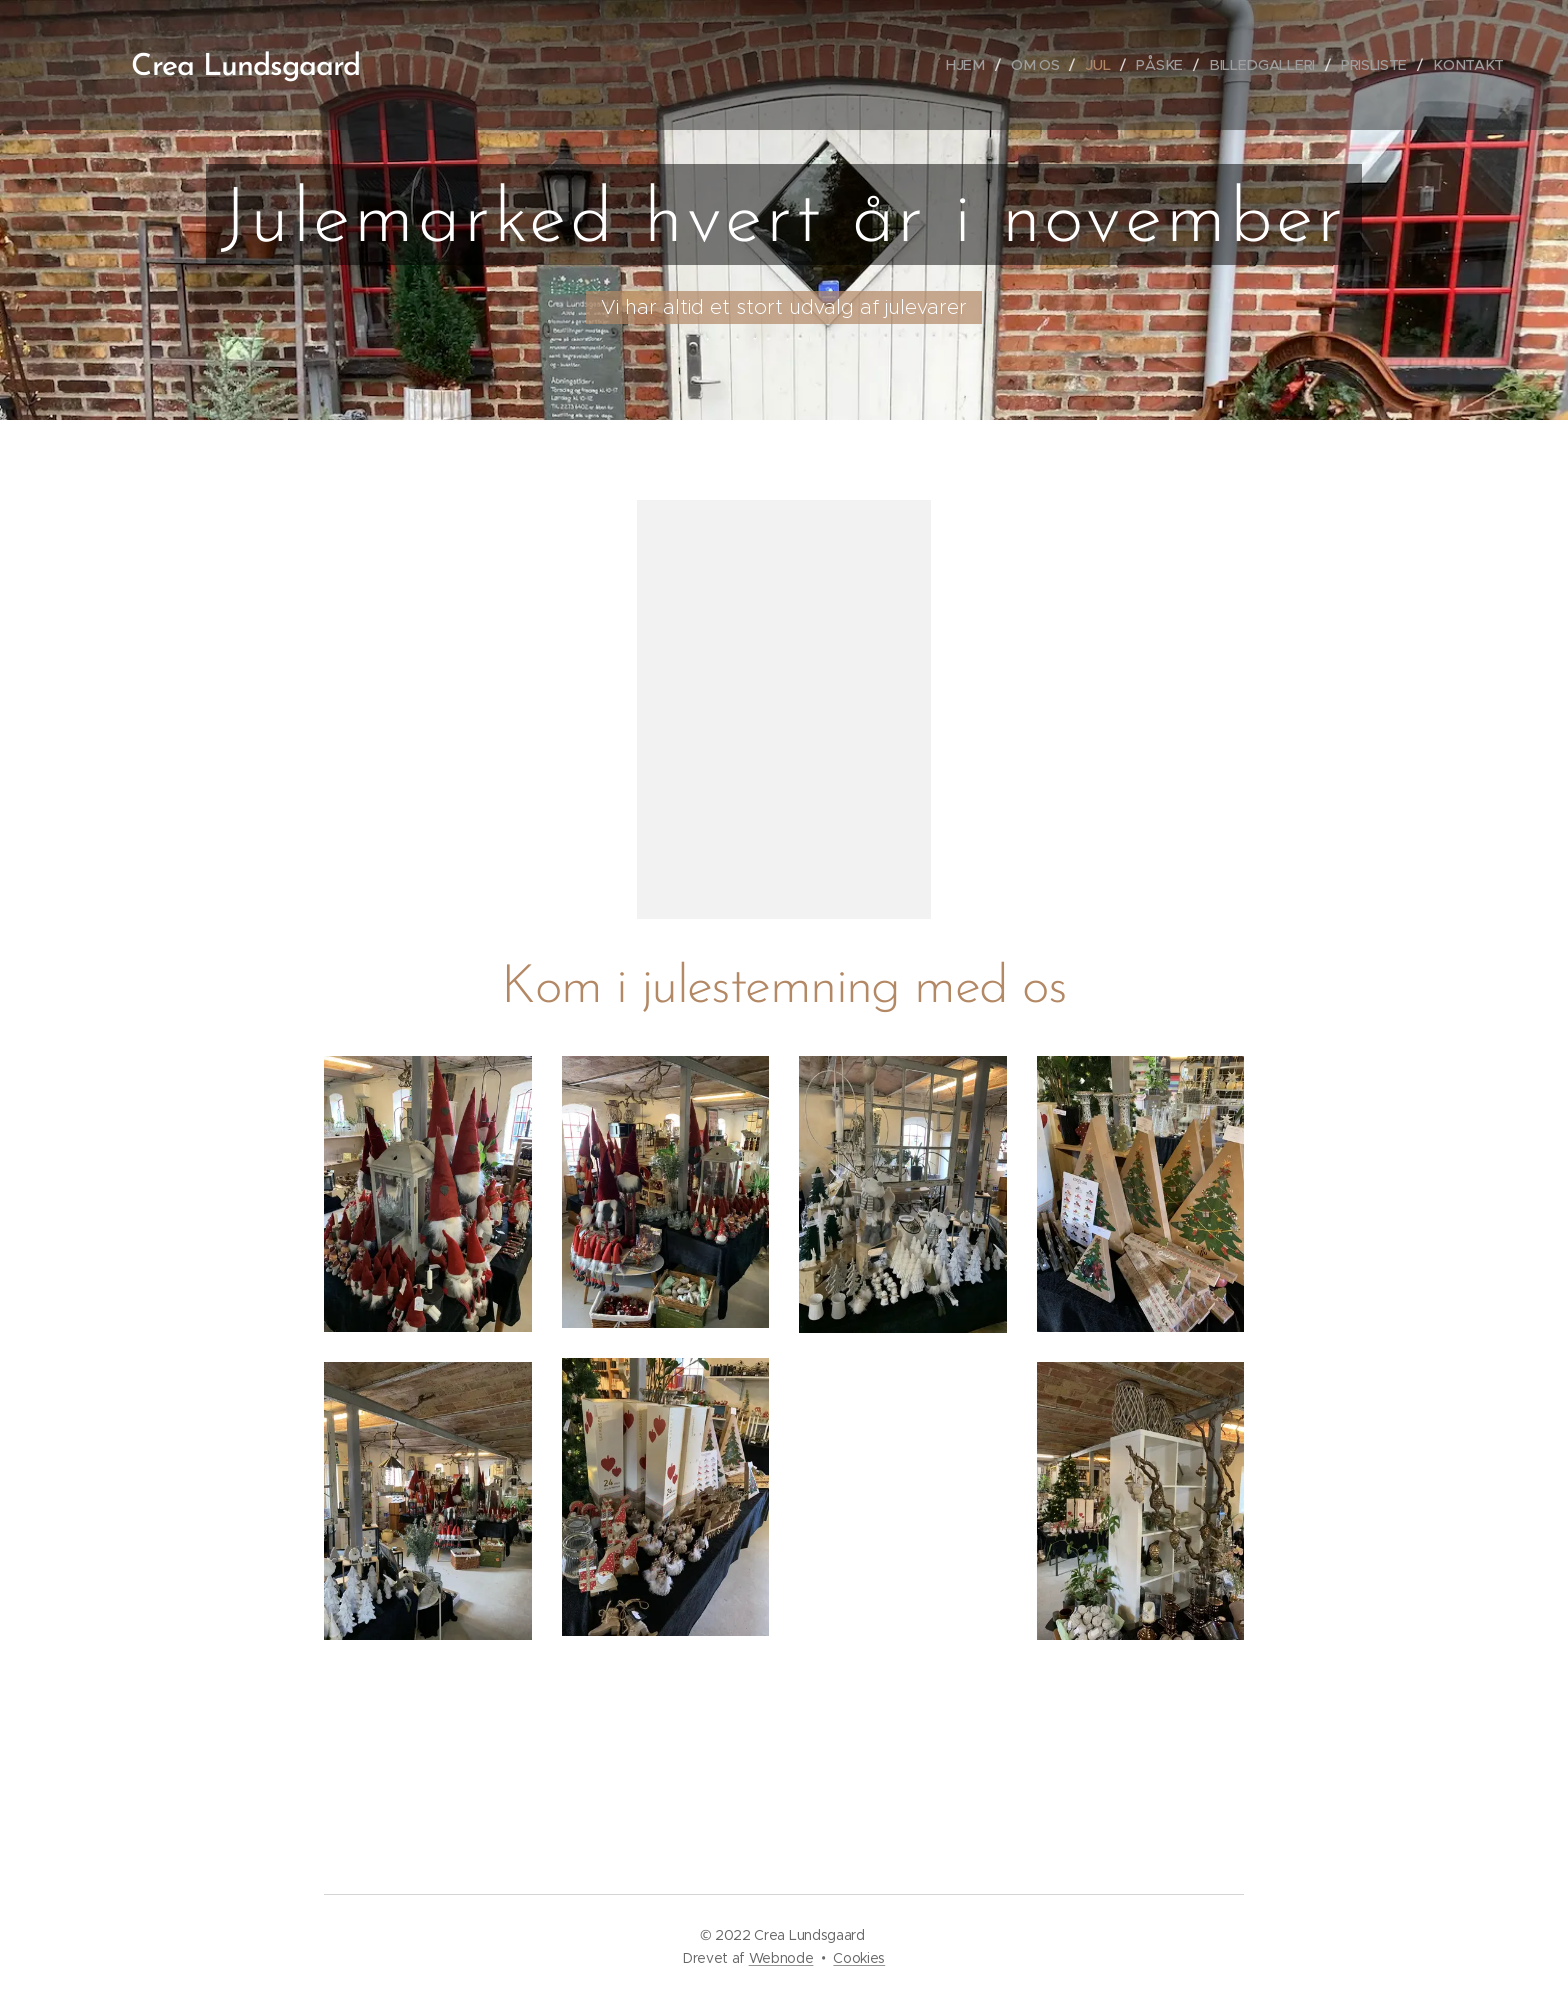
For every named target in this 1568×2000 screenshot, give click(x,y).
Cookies (859, 1958)
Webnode (781, 1958)
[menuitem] (975, 65)
